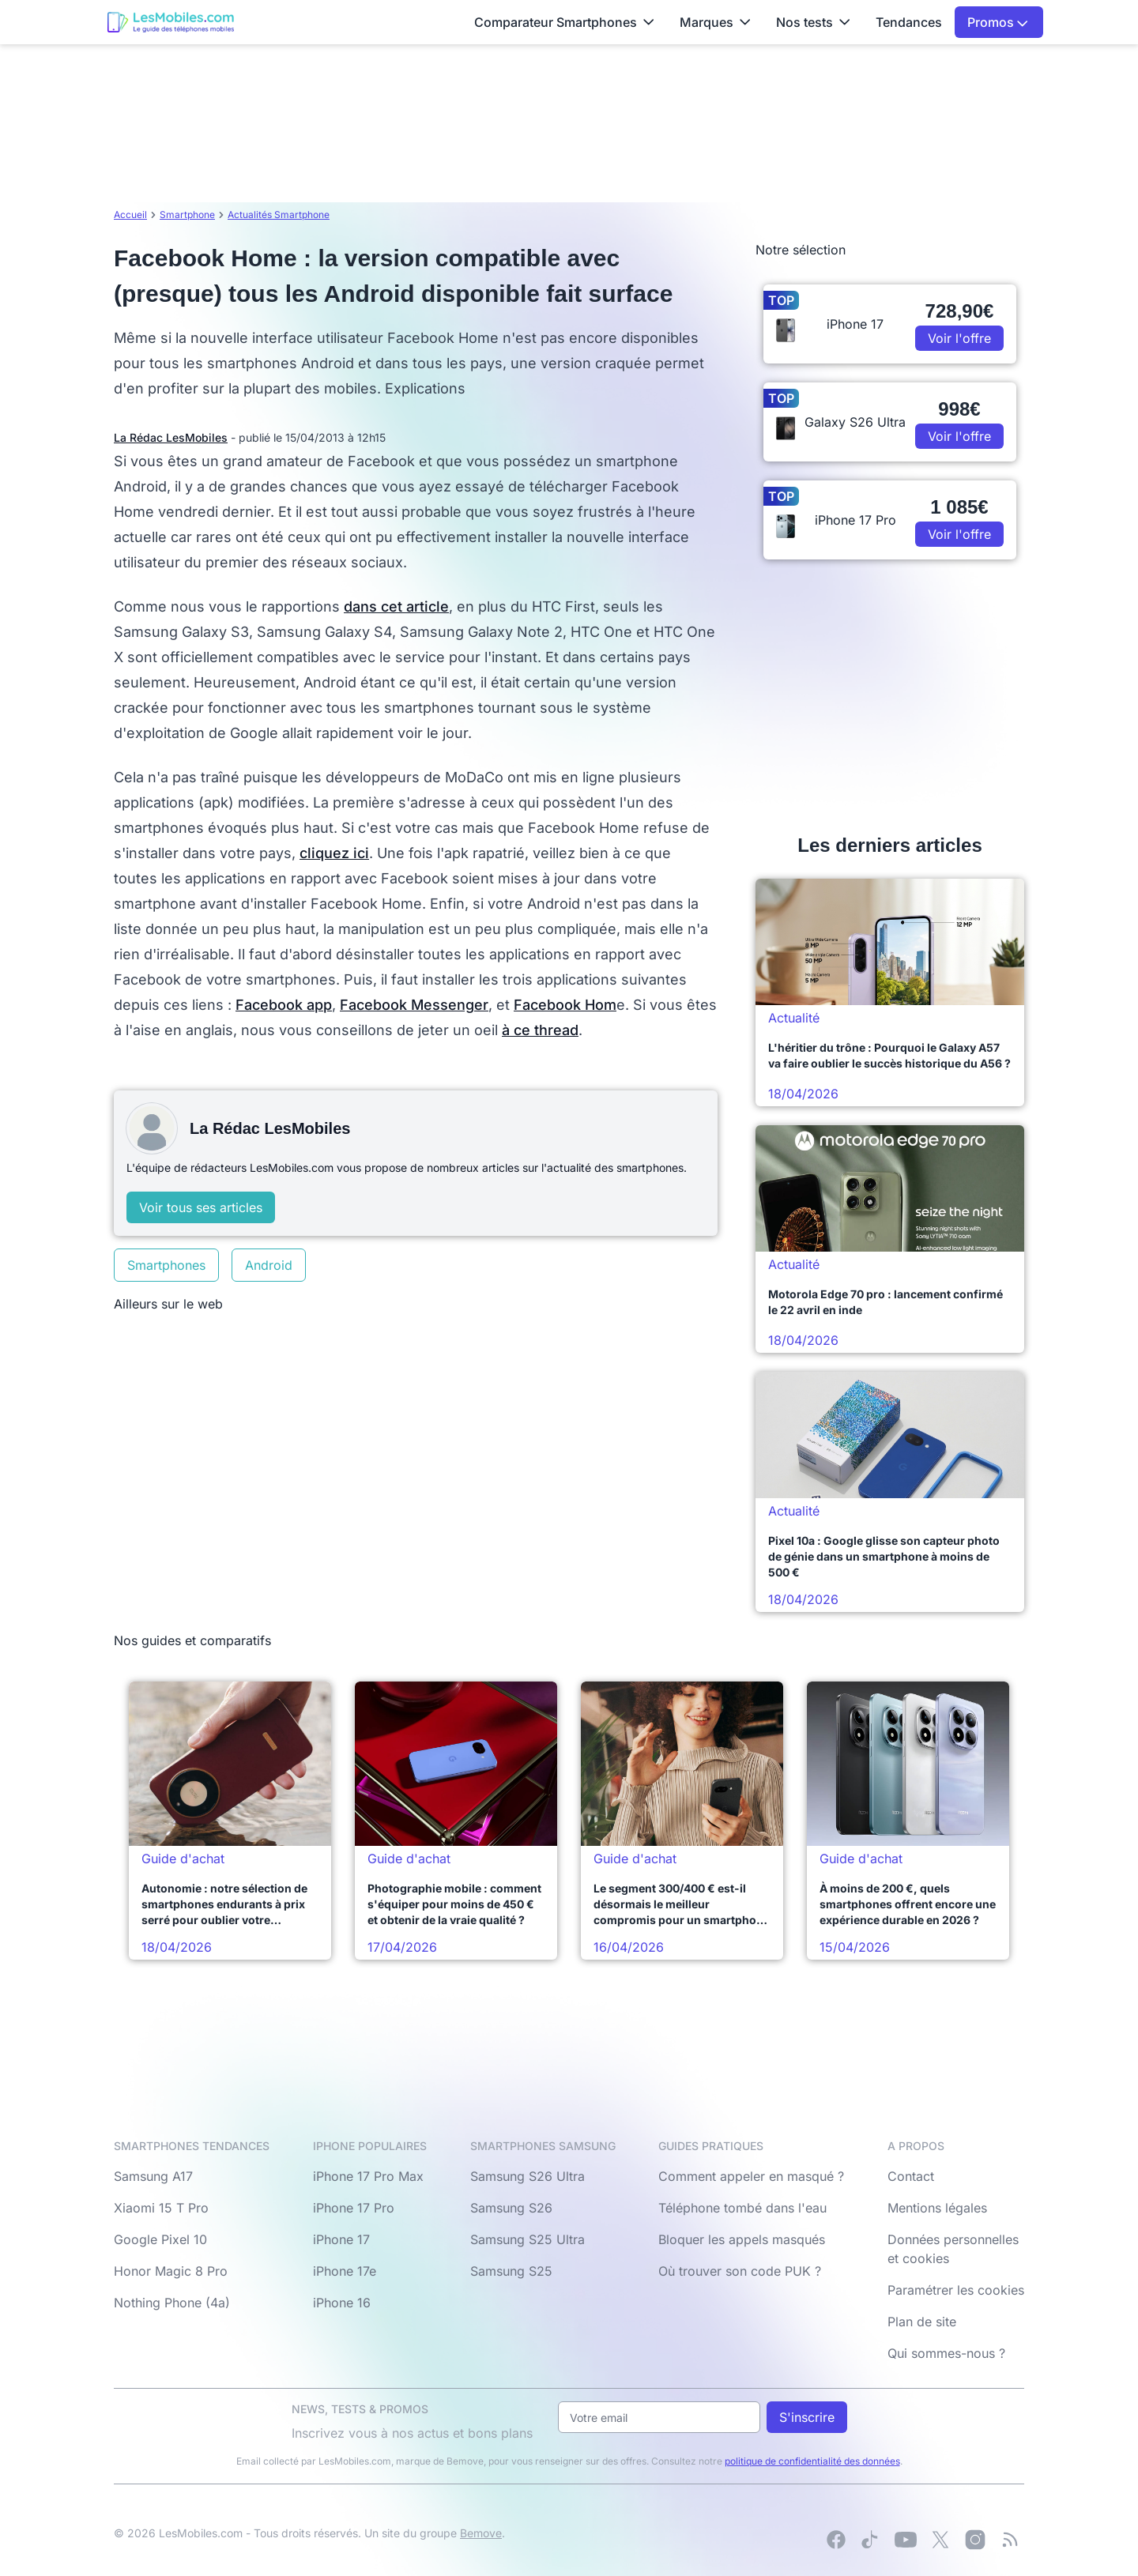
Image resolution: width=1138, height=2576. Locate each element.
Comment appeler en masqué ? (751, 2176)
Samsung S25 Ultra (527, 2239)
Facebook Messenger (414, 1004)
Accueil (130, 214)
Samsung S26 (511, 2208)
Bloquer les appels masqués (741, 2239)
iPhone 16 (342, 2302)
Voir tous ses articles (200, 1207)
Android (268, 1265)
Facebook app (284, 1004)
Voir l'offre (959, 338)
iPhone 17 (341, 2239)
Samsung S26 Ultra (527, 2176)
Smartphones (166, 1265)
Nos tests (813, 22)
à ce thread (540, 1030)
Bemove (481, 2533)
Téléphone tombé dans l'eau (742, 2208)
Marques (715, 22)
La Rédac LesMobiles (171, 437)
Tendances (909, 22)
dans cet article (396, 606)
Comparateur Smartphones (564, 22)
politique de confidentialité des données (812, 2461)
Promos (997, 22)
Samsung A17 (153, 2176)
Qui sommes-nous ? (946, 2353)
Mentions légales (937, 2208)
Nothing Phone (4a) (172, 2302)
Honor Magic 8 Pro (171, 2271)
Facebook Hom (565, 1004)
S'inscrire (807, 2417)
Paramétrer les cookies (955, 2290)
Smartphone (187, 214)
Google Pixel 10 (160, 2239)
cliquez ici (334, 853)
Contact (910, 2176)
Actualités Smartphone (279, 214)
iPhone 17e (344, 2271)
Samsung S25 (511, 2271)
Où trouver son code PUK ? (739, 2271)
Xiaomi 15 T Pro (161, 2208)
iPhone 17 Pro (353, 2208)
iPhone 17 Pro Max (368, 2176)
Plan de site (921, 2321)
